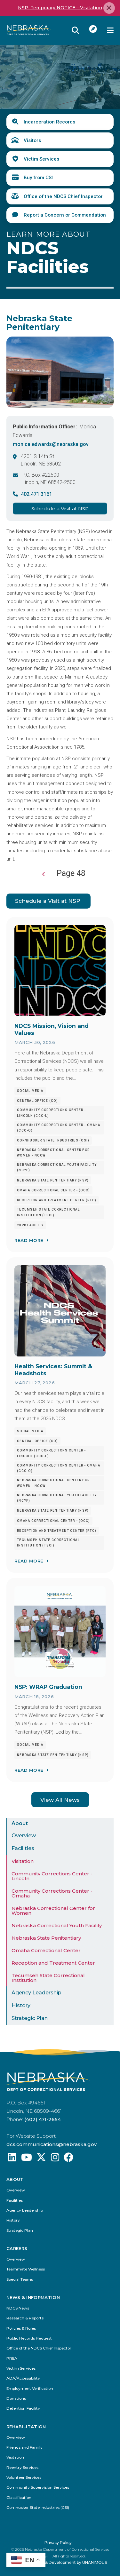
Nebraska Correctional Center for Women (53, 1910)
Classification (18, 2498)
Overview (24, 1836)
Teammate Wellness (25, 2270)
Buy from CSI (38, 177)
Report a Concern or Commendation (65, 215)
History (21, 2006)
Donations (16, 2399)
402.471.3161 (36, 494)
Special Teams (19, 2280)
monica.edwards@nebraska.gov (51, 444)
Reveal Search (75, 30)
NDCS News (17, 2309)
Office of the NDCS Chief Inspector (63, 196)
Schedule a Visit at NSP (60, 508)
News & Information (33, 2297)
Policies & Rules (21, 2329)
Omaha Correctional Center (46, 1951)
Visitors (32, 140)
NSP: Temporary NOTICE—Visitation (60, 8)
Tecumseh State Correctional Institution (48, 1978)
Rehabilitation (26, 2427)
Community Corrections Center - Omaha (52, 1893)
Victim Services (41, 159)
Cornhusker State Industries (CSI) (37, 2508)
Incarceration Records (49, 122)
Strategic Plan (30, 2018)
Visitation (23, 1861)
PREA (11, 2359)
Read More (29, 1240)
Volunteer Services (23, 2478)
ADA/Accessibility (23, 2379)
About (20, 1824)
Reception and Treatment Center (53, 1963)
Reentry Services (22, 2468)
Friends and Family (24, 2448)
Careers (17, 2248)
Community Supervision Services (37, 2488)
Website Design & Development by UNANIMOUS (60, 2562)
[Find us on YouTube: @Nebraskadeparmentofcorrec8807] (26, 2160)
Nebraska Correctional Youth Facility (57, 1926)
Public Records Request (29, 2339)
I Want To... (93, 28)
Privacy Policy (58, 2542)
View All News (60, 1800)
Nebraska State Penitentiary (46, 1938)
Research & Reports (25, 2319)
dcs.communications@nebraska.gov (51, 2145)
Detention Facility (23, 2409)
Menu (110, 30)
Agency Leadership (36, 1993)
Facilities (23, 1849)
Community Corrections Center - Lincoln (52, 1876)
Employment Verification (29, 2389)
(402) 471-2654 (42, 2120)
